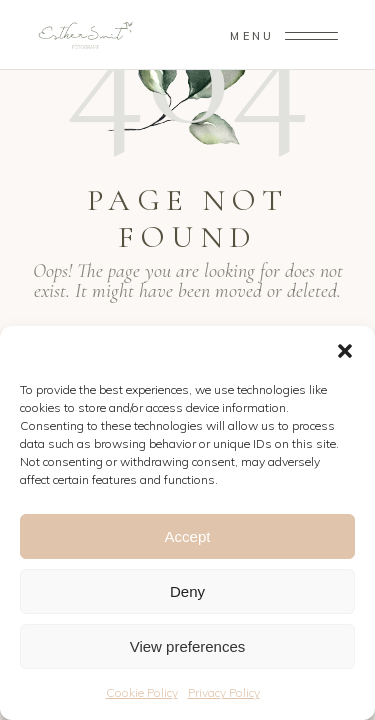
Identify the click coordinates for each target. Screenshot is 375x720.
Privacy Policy (224, 692)
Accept (188, 536)
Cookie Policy (142, 692)
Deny (187, 591)
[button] (345, 351)
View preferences (188, 646)
